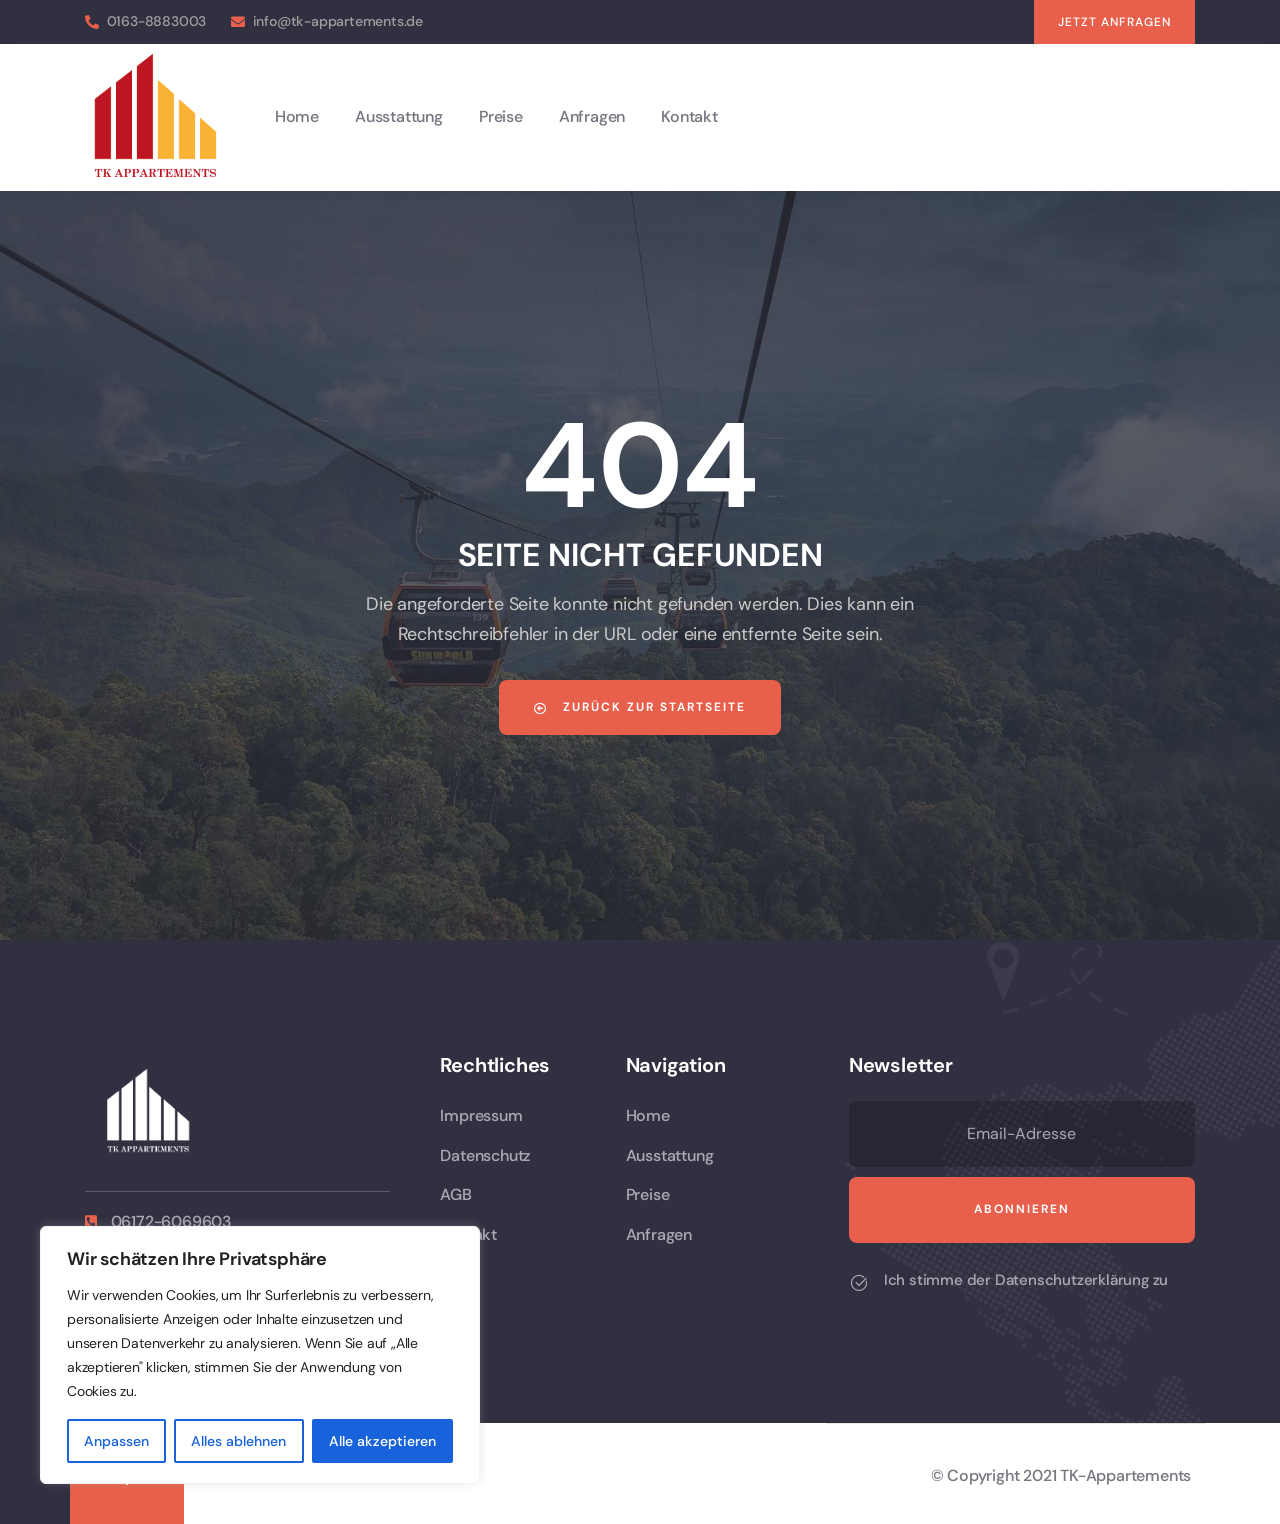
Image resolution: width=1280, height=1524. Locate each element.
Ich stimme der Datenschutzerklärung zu (1026, 1280)
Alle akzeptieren (382, 1441)
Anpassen (116, 1441)
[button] (1114, 22)
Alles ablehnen (238, 1441)
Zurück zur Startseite (640, 707)
